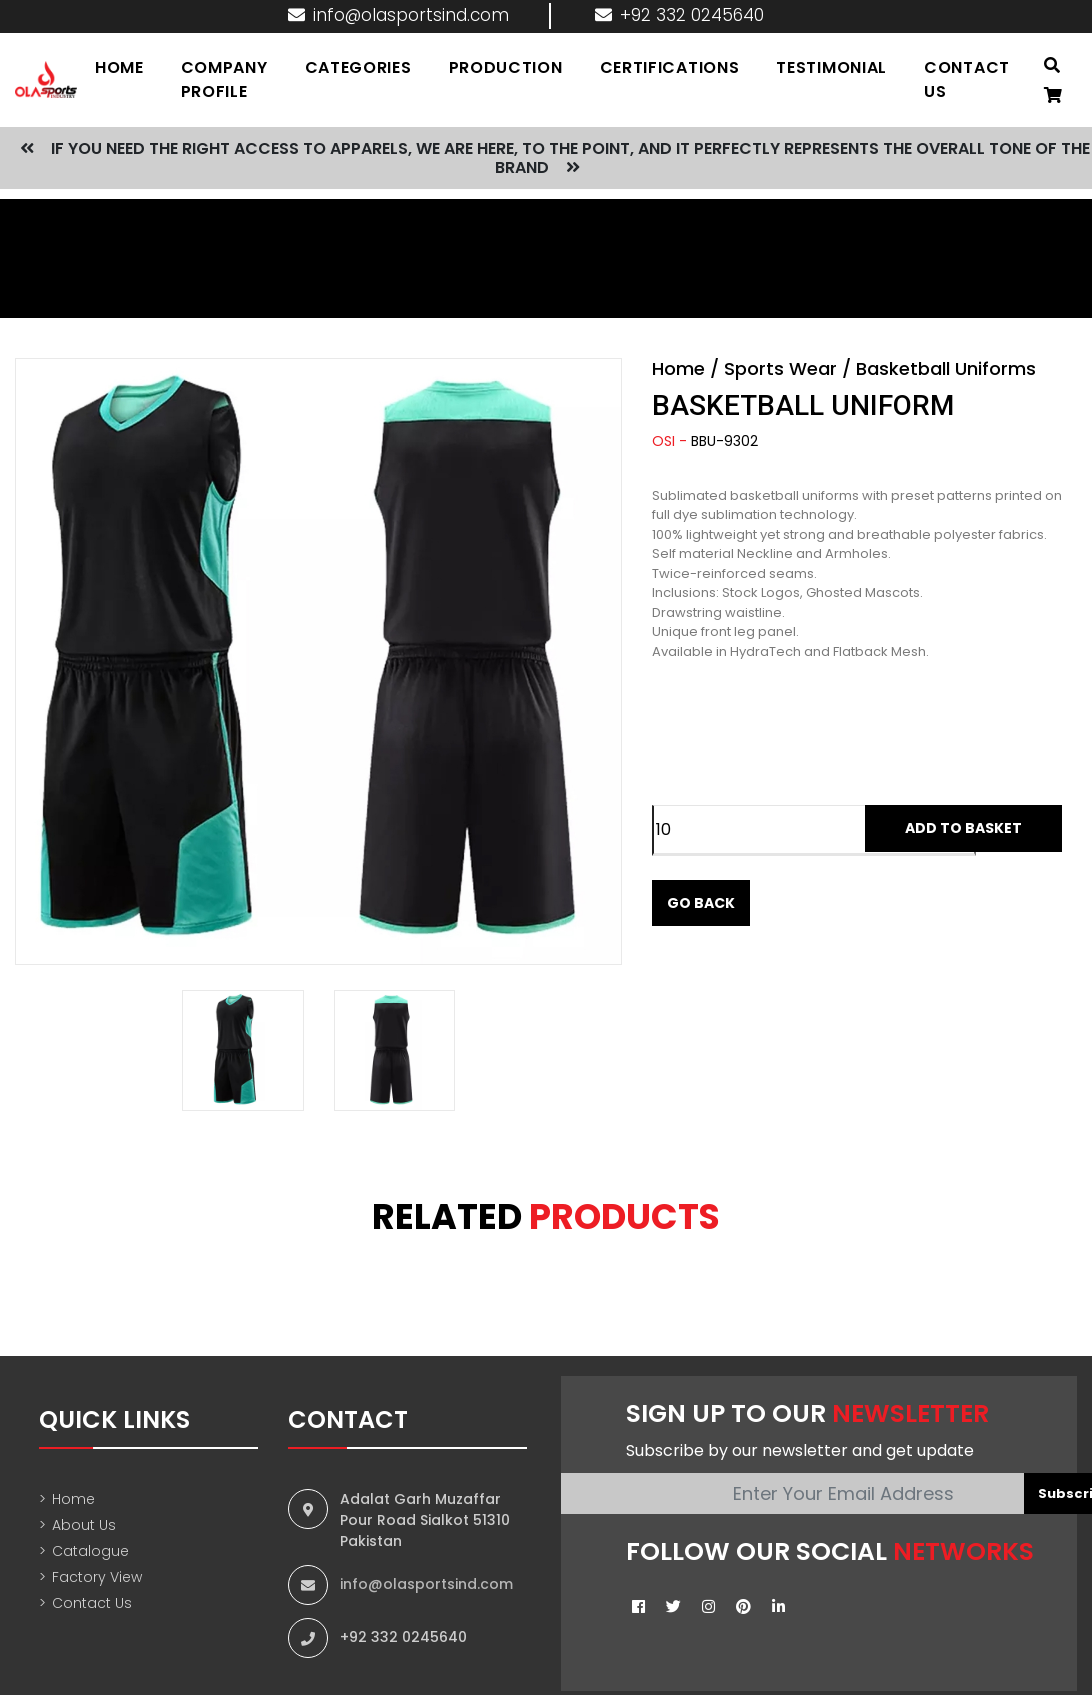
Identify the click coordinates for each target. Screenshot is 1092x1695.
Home (678, 368)
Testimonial (832, 67)
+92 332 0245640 (679, 15)
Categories (359, 67)
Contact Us (85, 1603)
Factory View (90, 1577)
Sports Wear (780, 368)
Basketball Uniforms (946, 368)
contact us (967, 79)
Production (507, 67)
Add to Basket (963, 828)
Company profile (226, 79)
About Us (77, 1525)
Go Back (701, 903)
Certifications (671, 67)
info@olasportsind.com (398, 15)
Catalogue (84, 1551)
